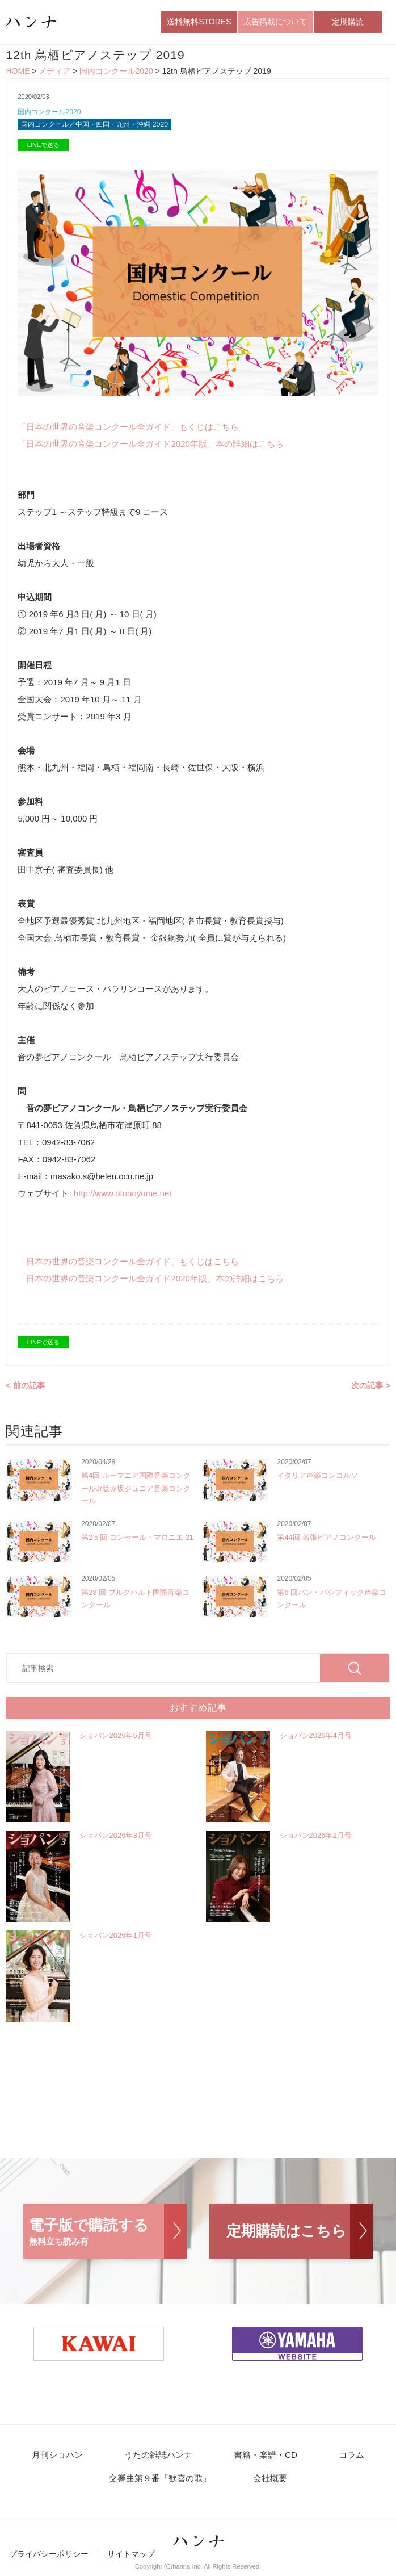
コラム (346, 2457)
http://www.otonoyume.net (123, 1196)
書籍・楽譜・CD (264, 2457)
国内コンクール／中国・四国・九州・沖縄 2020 (100, 127)
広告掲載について (275, 22)
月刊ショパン (63, 2457)
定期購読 (348, 22)
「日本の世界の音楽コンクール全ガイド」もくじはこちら (128, 429)
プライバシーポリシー (49, 2558)
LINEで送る (43, 147)
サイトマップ (131, 2558)
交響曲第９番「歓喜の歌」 (162, 2482)
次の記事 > (370, 1388)
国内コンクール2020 (116, 72)
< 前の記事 (25, 1388)
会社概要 (269, 2482)
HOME (18, 72)
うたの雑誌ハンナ (160, 2457)
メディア (54, 72)
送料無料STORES (199, 22)
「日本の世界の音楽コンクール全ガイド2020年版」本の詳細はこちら (150, 446)
